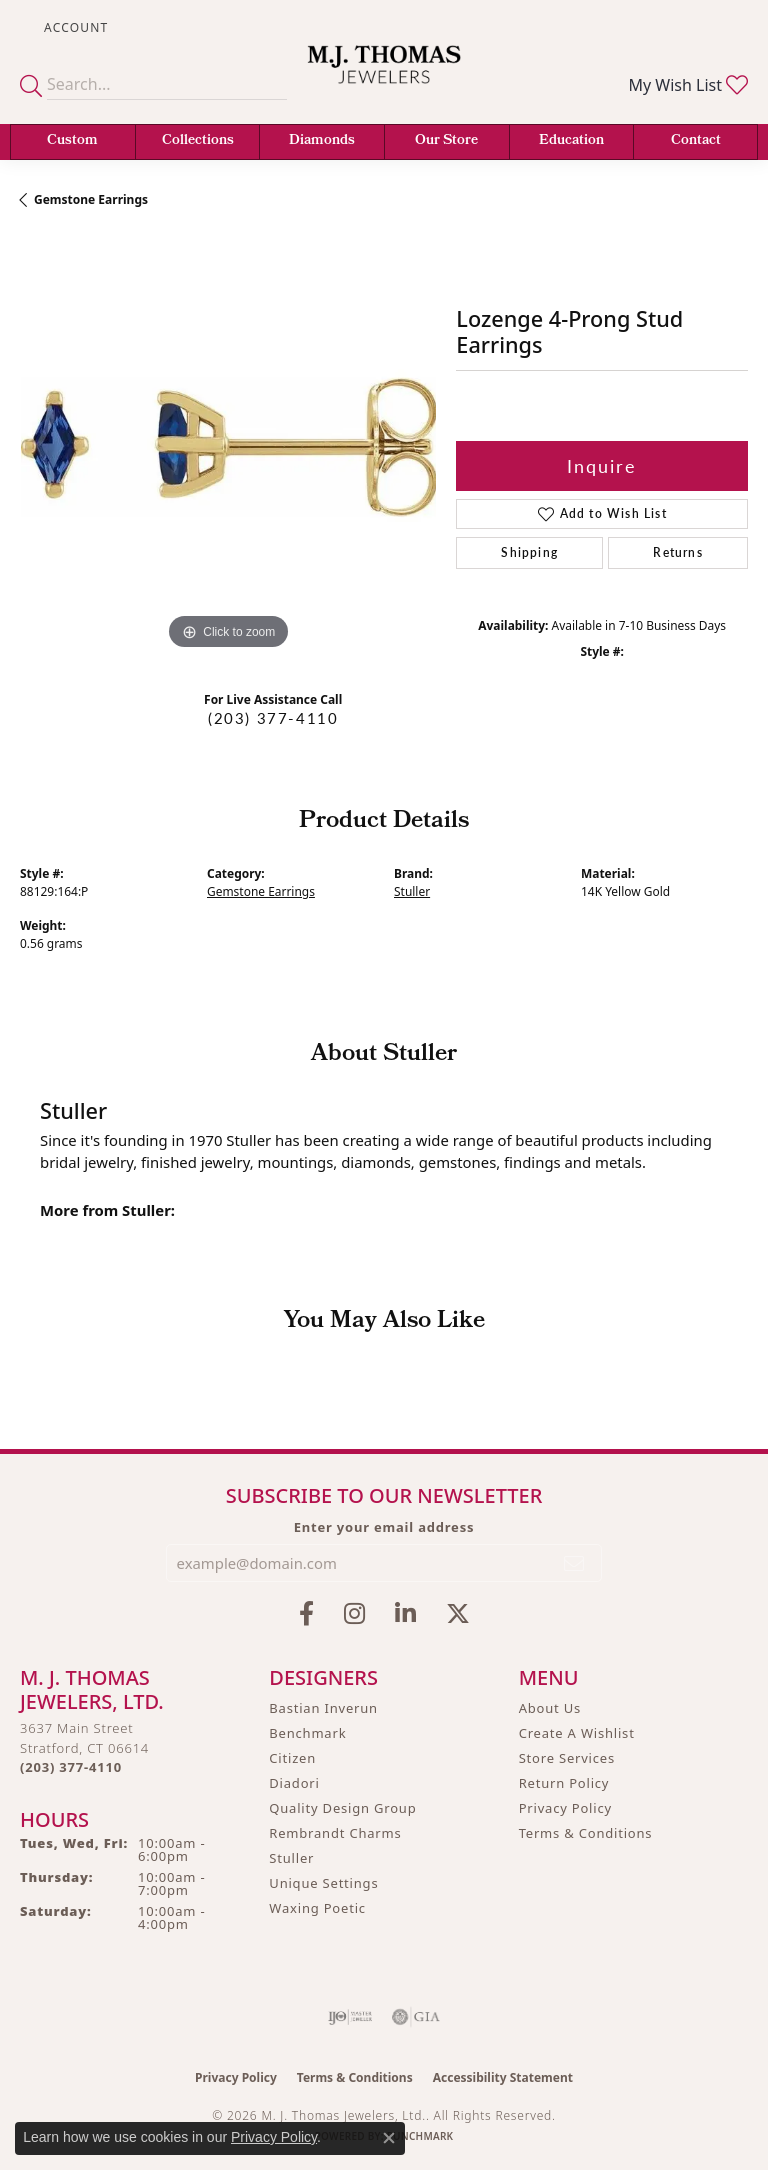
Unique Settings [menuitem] (323, 1883)
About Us (550, 1708)
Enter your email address (384, 1527)
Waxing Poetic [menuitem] (317, 1908)
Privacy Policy (565, 1808)
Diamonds (322, 141)
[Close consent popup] (389, 2138)
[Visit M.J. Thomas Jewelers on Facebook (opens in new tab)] (306, 1614)
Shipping (529, 552)
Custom (72, 141)
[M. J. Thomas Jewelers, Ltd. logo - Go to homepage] (384, 77)
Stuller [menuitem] (291, 1858)
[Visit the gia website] (416, 2017)
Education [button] (571, 141)
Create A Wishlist (577, 1733)
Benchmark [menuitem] (307, 1733)
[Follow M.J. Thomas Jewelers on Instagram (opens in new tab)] (354, 1614)
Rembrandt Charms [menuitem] (335, 1833)
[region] (228, 447)
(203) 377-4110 (273, 718)
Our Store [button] (446, 141)
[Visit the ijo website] (350, 2017)
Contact (696, 141)
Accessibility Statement (503, 2077)
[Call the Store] (71, 1767)
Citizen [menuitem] (292, 1758)
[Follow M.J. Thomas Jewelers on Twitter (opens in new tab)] (458, 1614)
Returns (677, 552)
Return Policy (564, 1783)
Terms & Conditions (586, 1833)
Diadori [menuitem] (294, 1783)
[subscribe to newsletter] (575, 1563)
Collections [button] (198, 141)
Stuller (412, 891)
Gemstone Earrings (91, 199)
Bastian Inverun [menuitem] (323, 1708)
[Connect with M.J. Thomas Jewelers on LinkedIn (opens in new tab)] (405, 1614)
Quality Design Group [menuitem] (342, 1808)
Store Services (567, 1758)
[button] (74, 27)
